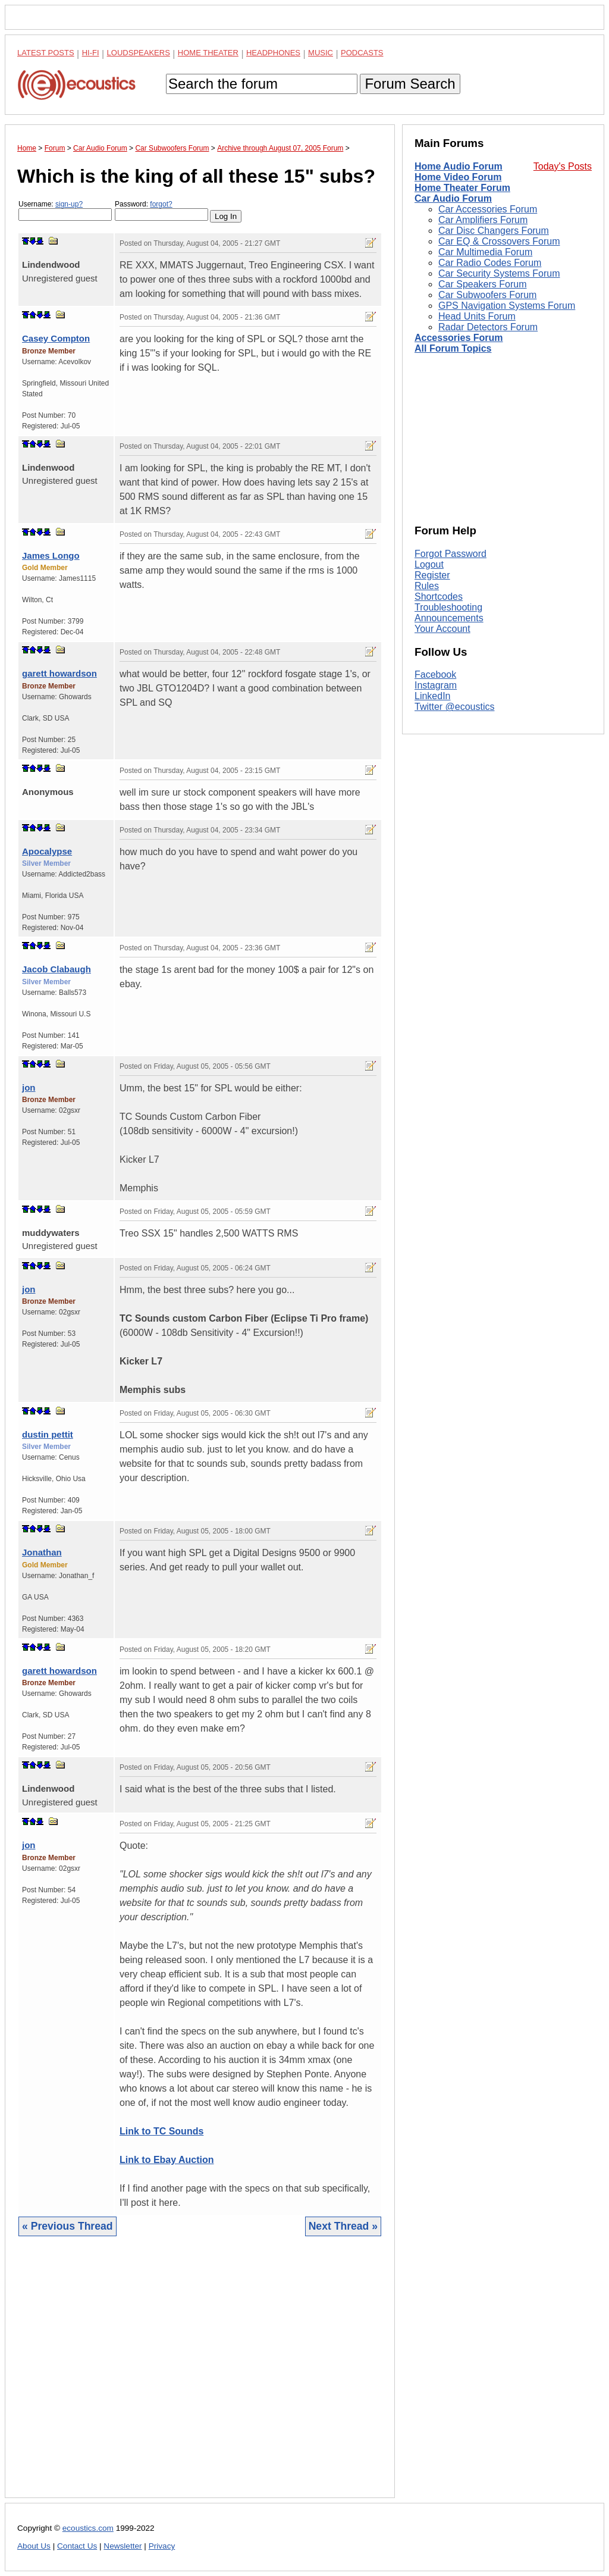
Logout (429, 564)
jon (29, 1087)
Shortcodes (439, 596)
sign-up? (69, 204)
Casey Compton (56, 338)
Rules (427, 586)
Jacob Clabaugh (56, 969)
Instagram (436, 685)
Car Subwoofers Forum (487, 295)
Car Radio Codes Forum (489, 263)
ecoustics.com (88, 2528)
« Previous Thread (67, 2226)
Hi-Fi (90, 52)
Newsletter (122, 2545)
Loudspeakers (138, 52)
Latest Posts (45, 52)
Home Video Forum (458, 177)
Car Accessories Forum (487, 209)
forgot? (161, 204)
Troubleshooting (448, 607)
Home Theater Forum (462, 188)
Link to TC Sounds (161, 2131)
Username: (65, 210)
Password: (161, 210)
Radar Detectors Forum (488, 327)
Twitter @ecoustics (455, 707)
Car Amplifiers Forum (483, 220)
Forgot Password (450, 554)
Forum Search (410, 84)
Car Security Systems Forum (499, 273)
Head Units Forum (477, 316)
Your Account (442, 629)
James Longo (51, 555)
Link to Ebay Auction (167, 2160)
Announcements (449, 618)
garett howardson (59, 673)
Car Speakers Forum (482, 284)
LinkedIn (433, 696)
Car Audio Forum (453, 198)
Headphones (273, 52)
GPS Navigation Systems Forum (506, 306)
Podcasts (362, 52)
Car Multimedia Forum (485, 252)
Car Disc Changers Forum (493, 231)
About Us (34, 2545)
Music (320, 52)
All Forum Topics (453, 348)
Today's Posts (562, 166)
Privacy (162, 2545)
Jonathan (42, 1552)
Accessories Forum (459, 338)
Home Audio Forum (459, 166)
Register (432, 575)
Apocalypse (47, 851)
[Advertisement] (199, 2376)
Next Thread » (343, 2226)
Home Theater (208, 52)
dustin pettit (47, 1434)
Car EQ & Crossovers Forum (499, 241)
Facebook (435, 674)
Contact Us (77, 2545)
